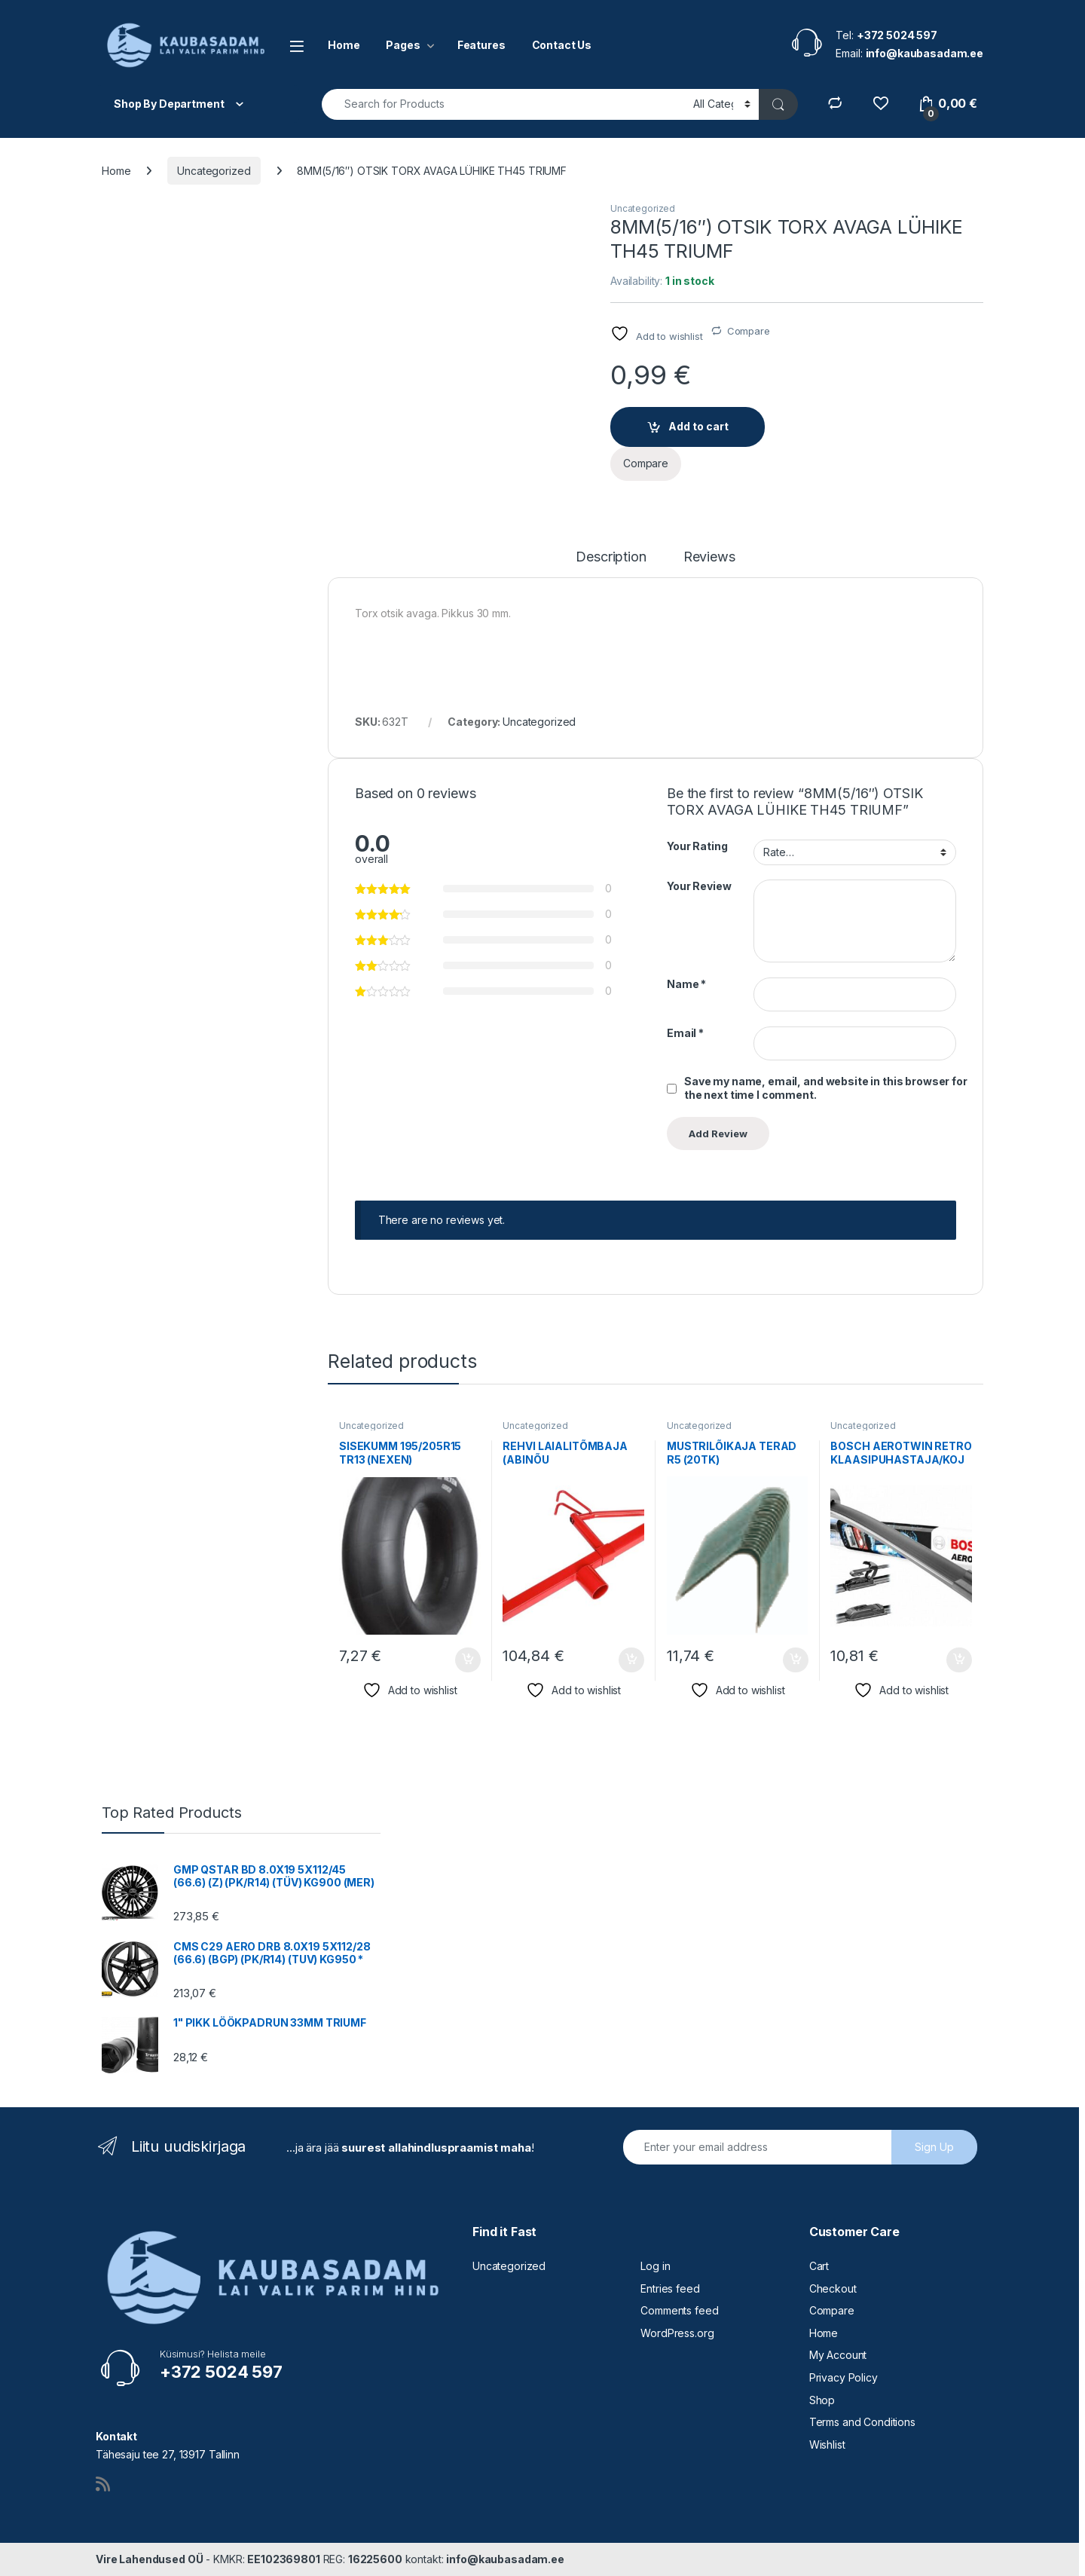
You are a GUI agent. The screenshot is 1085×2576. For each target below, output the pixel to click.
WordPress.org (677, 2333)
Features (481, 44)
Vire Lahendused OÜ (149, 2559)
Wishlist (827, 2444)
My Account (838, 2354)
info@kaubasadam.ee (505, 2559)
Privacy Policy (843, 2377)
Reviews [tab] (709, 557)
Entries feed (669, 2288)
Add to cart (698, 426)
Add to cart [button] (468, 1660)
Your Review (699, 886)
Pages (403, 44)
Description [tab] (611, 557)
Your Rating (697, 846)
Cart (819, 2265)
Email (685, 1032)
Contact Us (562, 44)
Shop (822, 2400)
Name (686, 983)
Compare (748, 331)
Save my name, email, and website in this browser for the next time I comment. (825, 1088)
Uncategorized (213, 170)
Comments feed (679, 2310)
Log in (655, 2265)
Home (343, 44)
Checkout (833, 2288)
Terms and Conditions (862, 2421)
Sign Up (934, 2146)
